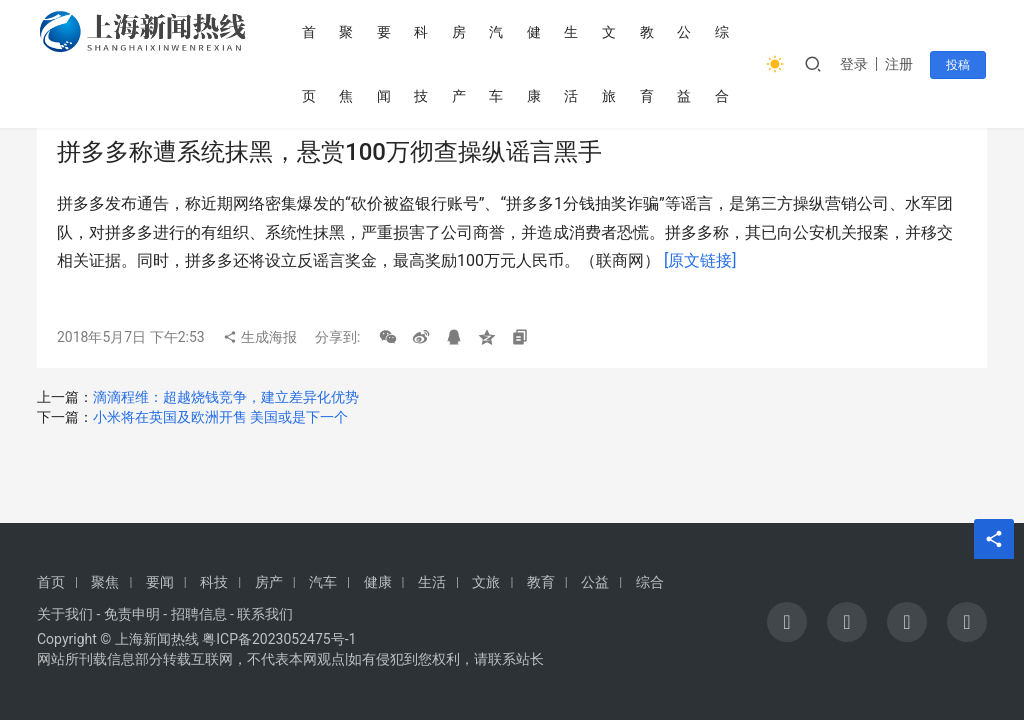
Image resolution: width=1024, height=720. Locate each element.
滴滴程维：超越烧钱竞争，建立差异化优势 (226, 397)
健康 (536, 64)
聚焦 (348, 64)
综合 (723, 64)
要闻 (386, 64)
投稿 (959, 65)
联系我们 (265, 614)
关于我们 (65, 614)
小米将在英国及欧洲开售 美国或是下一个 (220, 417)
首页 (311, 64)
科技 (423, 64)
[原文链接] (700, 260)
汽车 (498, 64)
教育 (648, 64)
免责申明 (132, 614)
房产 (461, 64)
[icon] (787, 622)
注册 (901, 64)
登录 (856, 64)
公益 (686, 64)
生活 (573, 64)
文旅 (611, 64)
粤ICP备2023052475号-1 (279, 639)
